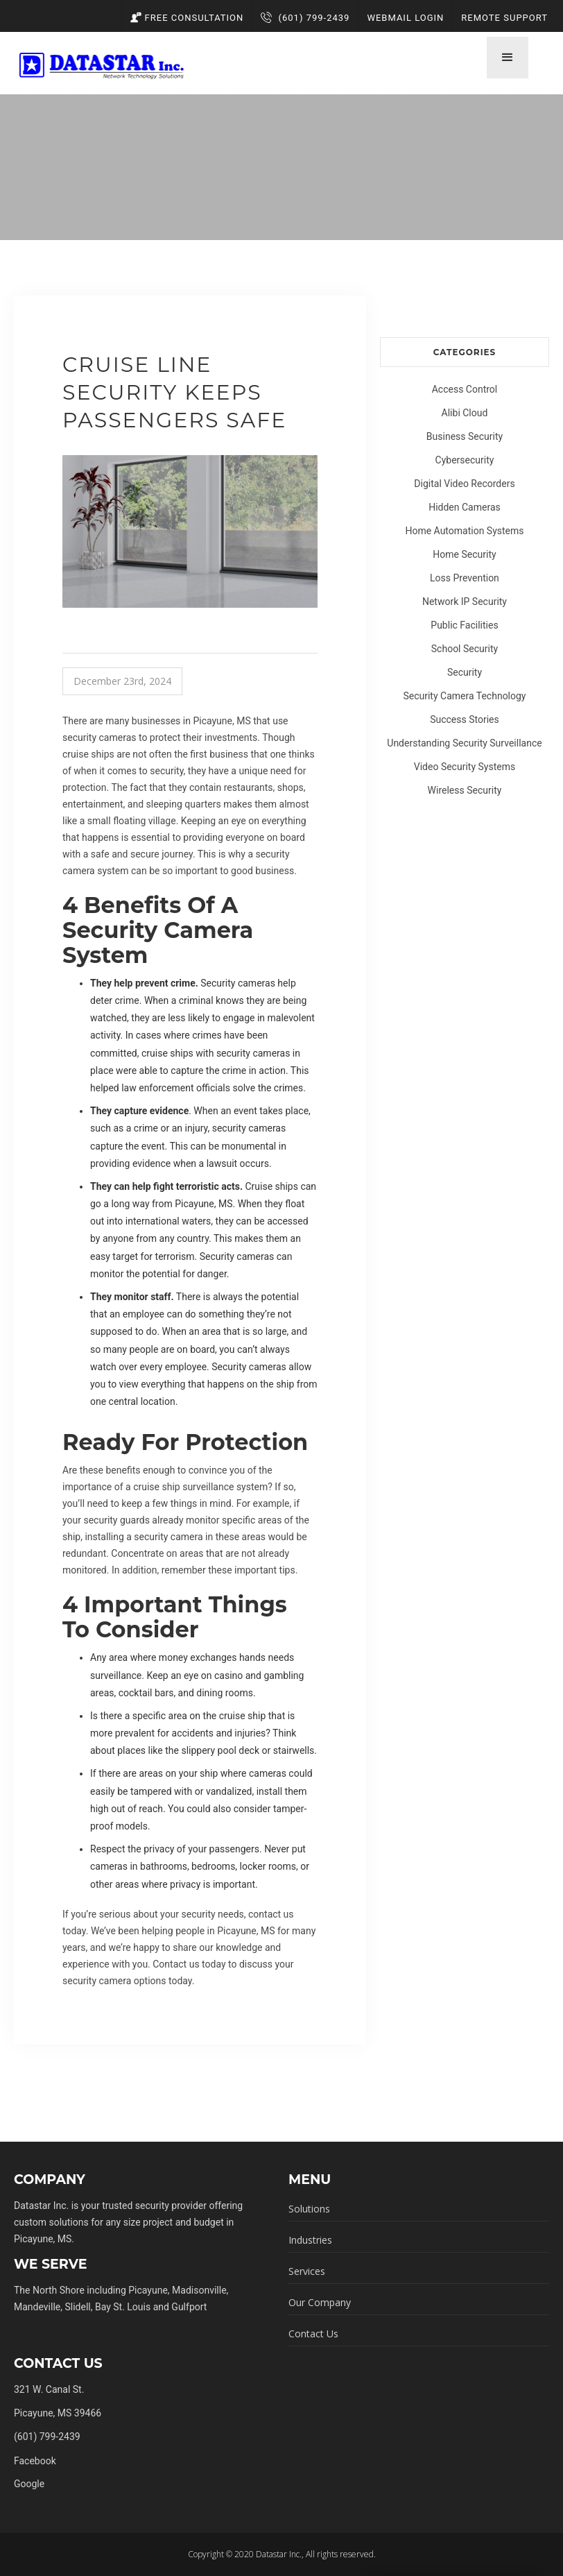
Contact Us (313, 2333)
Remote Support (504, 17)
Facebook (35, 2460)
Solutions (309, 2208)
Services (306, 2271)
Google (29, 2483)
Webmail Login (405, 17)
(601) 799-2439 (305, 17)
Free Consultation (187, 17)
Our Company (319, 2302)
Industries (310, 2239)
